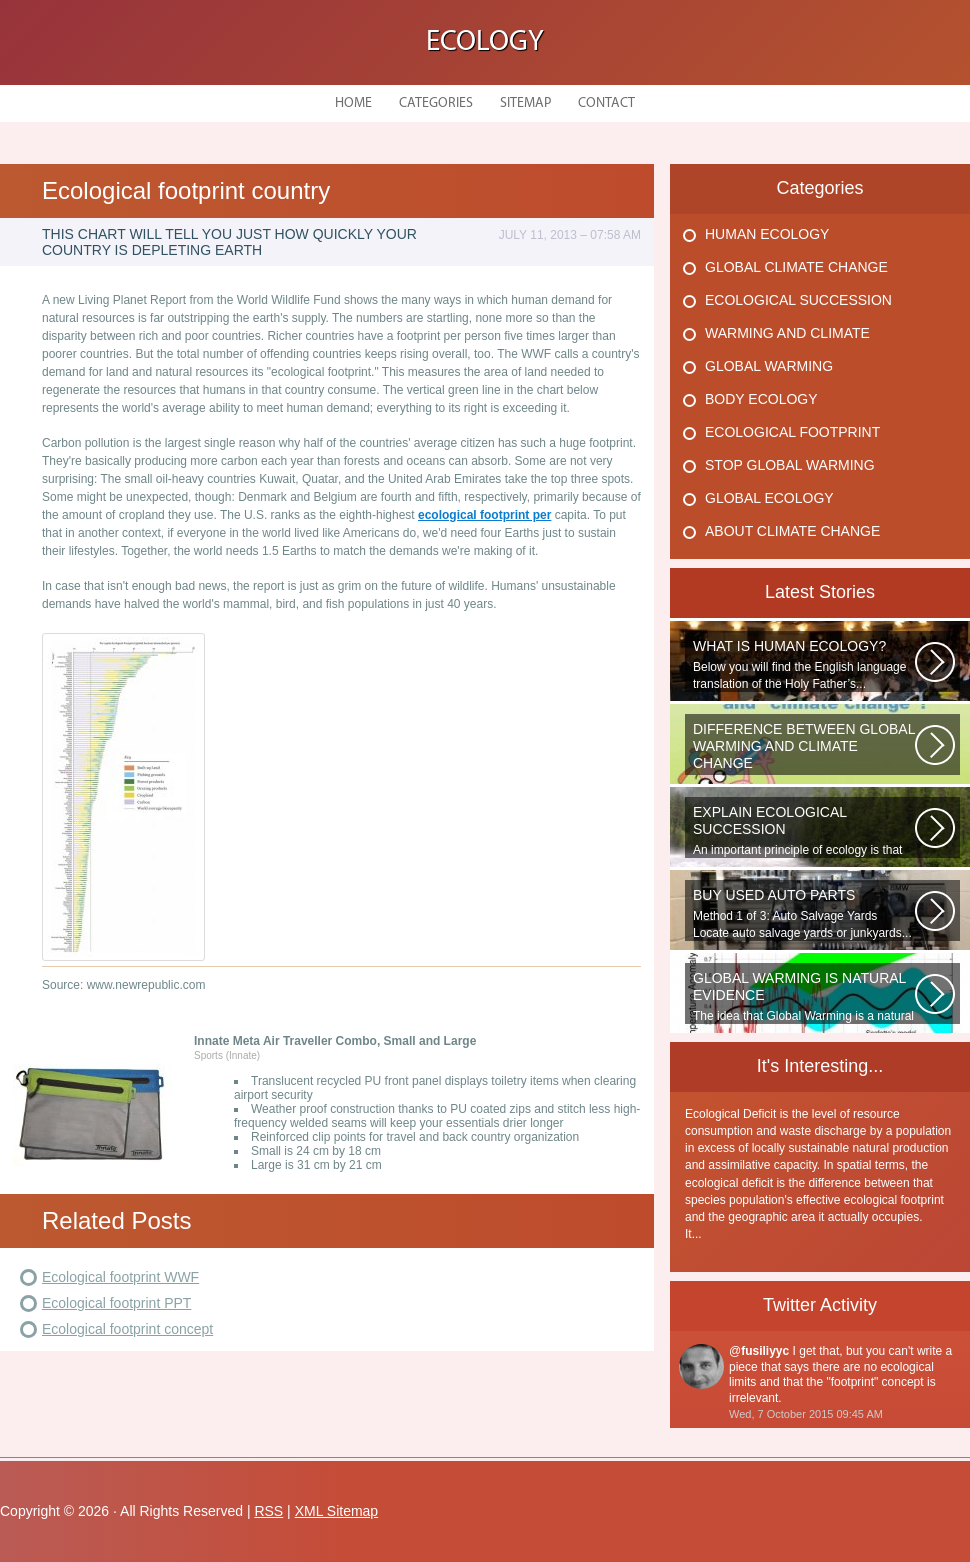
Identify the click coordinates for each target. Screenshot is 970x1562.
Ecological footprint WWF (120, 1277)
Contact (606, 103)
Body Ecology (761, 399)
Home (353, 103)
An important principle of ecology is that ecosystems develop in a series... (804, 831)
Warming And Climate (787, 333)
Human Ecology (767, 234)
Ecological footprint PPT (116, 1303)
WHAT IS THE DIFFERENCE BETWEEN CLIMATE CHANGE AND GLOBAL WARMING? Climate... (804, 748)
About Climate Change (792, 531)
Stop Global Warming (790, 465)
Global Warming (769, 366)
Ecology (485, 42)
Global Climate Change (796, 267)
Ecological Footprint (792, 432)
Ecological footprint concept (127, 1329)
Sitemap (525, 103)
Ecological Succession (798, 300)
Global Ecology (769, 498)
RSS (268, 1511)
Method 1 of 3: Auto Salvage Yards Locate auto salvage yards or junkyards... (804, 913)
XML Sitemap (337, 1511)
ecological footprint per (484, 515)
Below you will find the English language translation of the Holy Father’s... (804, 664)
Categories (436, 103)
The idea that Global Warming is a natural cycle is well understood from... (804, 997)
